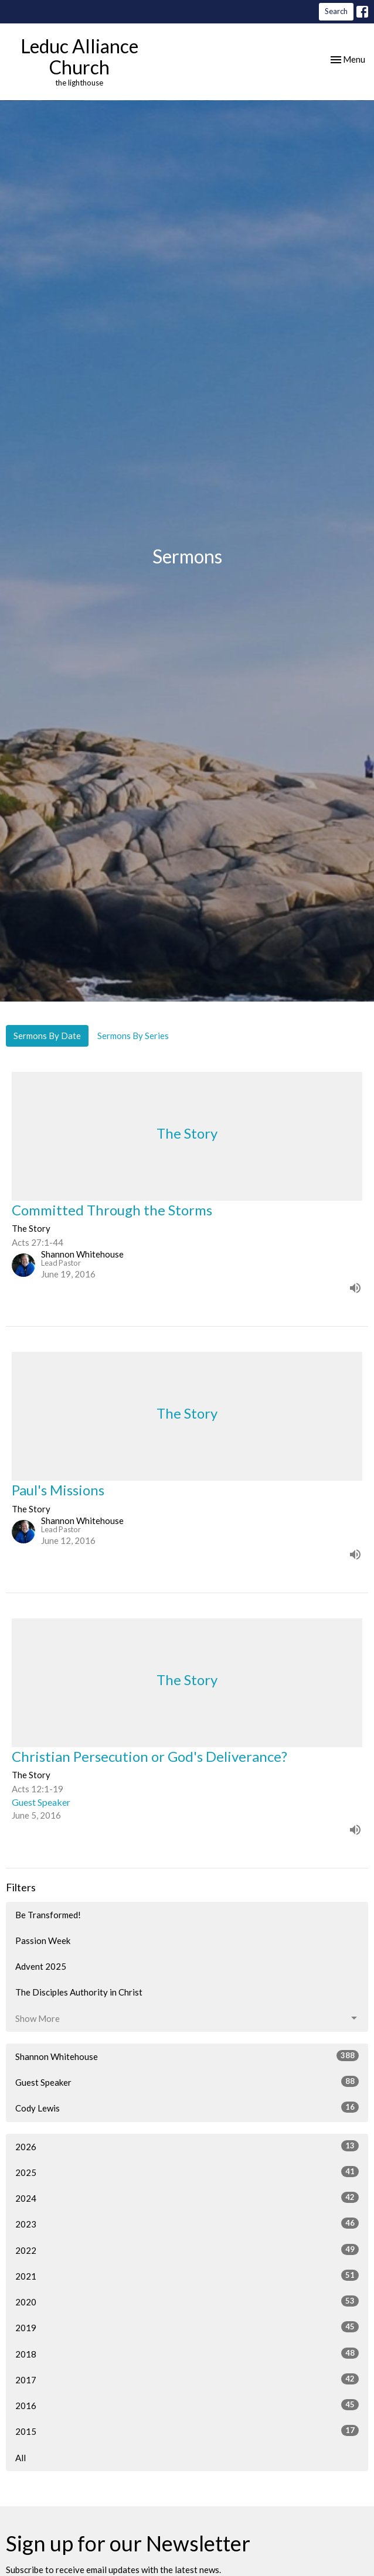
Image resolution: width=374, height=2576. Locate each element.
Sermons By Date (47, 1035)
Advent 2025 (40, 1966)
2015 (187, 2431)
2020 (187, 2301)
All (20, 2457)
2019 (187, 2327)
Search (336, 11)
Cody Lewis (187, 2107)
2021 (187, 2275)
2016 (187, 2405)
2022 (187, 2250)
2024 (187, 2197)
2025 (187, 2172)
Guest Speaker (187, 2082)
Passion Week (42, 1940)
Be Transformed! (48, 1914)
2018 (187, 2353)
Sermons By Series (133, 1035)
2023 (187, 2223)
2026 (187, 2146)
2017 (187, 2379)
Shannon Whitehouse (187, 2056)
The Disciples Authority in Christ (78, 1992)
